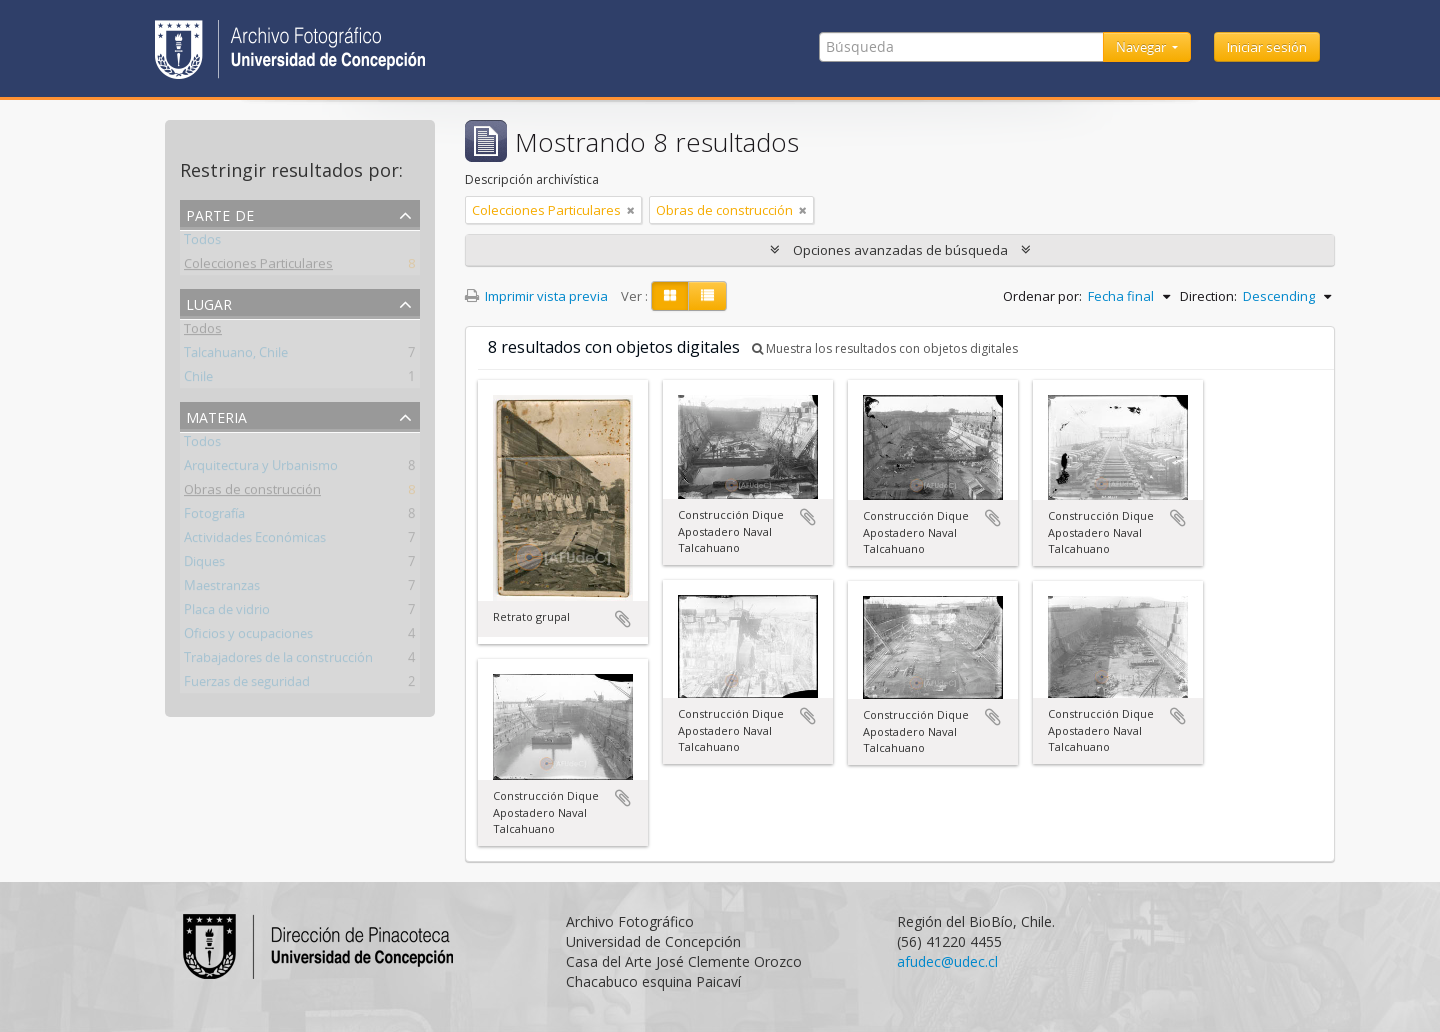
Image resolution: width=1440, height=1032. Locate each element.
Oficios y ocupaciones (248, 637)
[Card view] (670, 296)
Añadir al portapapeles (623, 619)
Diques (204, 565)
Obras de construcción (252, 493)
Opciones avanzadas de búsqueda (900, 250)
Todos (202, 243)
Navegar (1142, 47)
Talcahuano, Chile (236, 356)
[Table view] (707, 296)
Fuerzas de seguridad (247, 685)
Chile (198, 380)
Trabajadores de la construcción (278, 661)
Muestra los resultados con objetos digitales (885, 348)
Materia (216, 415)
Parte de (220, 213)
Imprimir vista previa (536, 296)
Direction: (1208, 296)
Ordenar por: (1042, 296)
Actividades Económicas (255, 541)
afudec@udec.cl (947, 961)
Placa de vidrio (227, 613)
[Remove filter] (631, 210)
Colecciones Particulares (258, 267)
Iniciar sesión (1267, 47)
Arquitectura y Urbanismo (261, 469)
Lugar (209, 302)
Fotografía (214, 517)
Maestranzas (222, 589)
